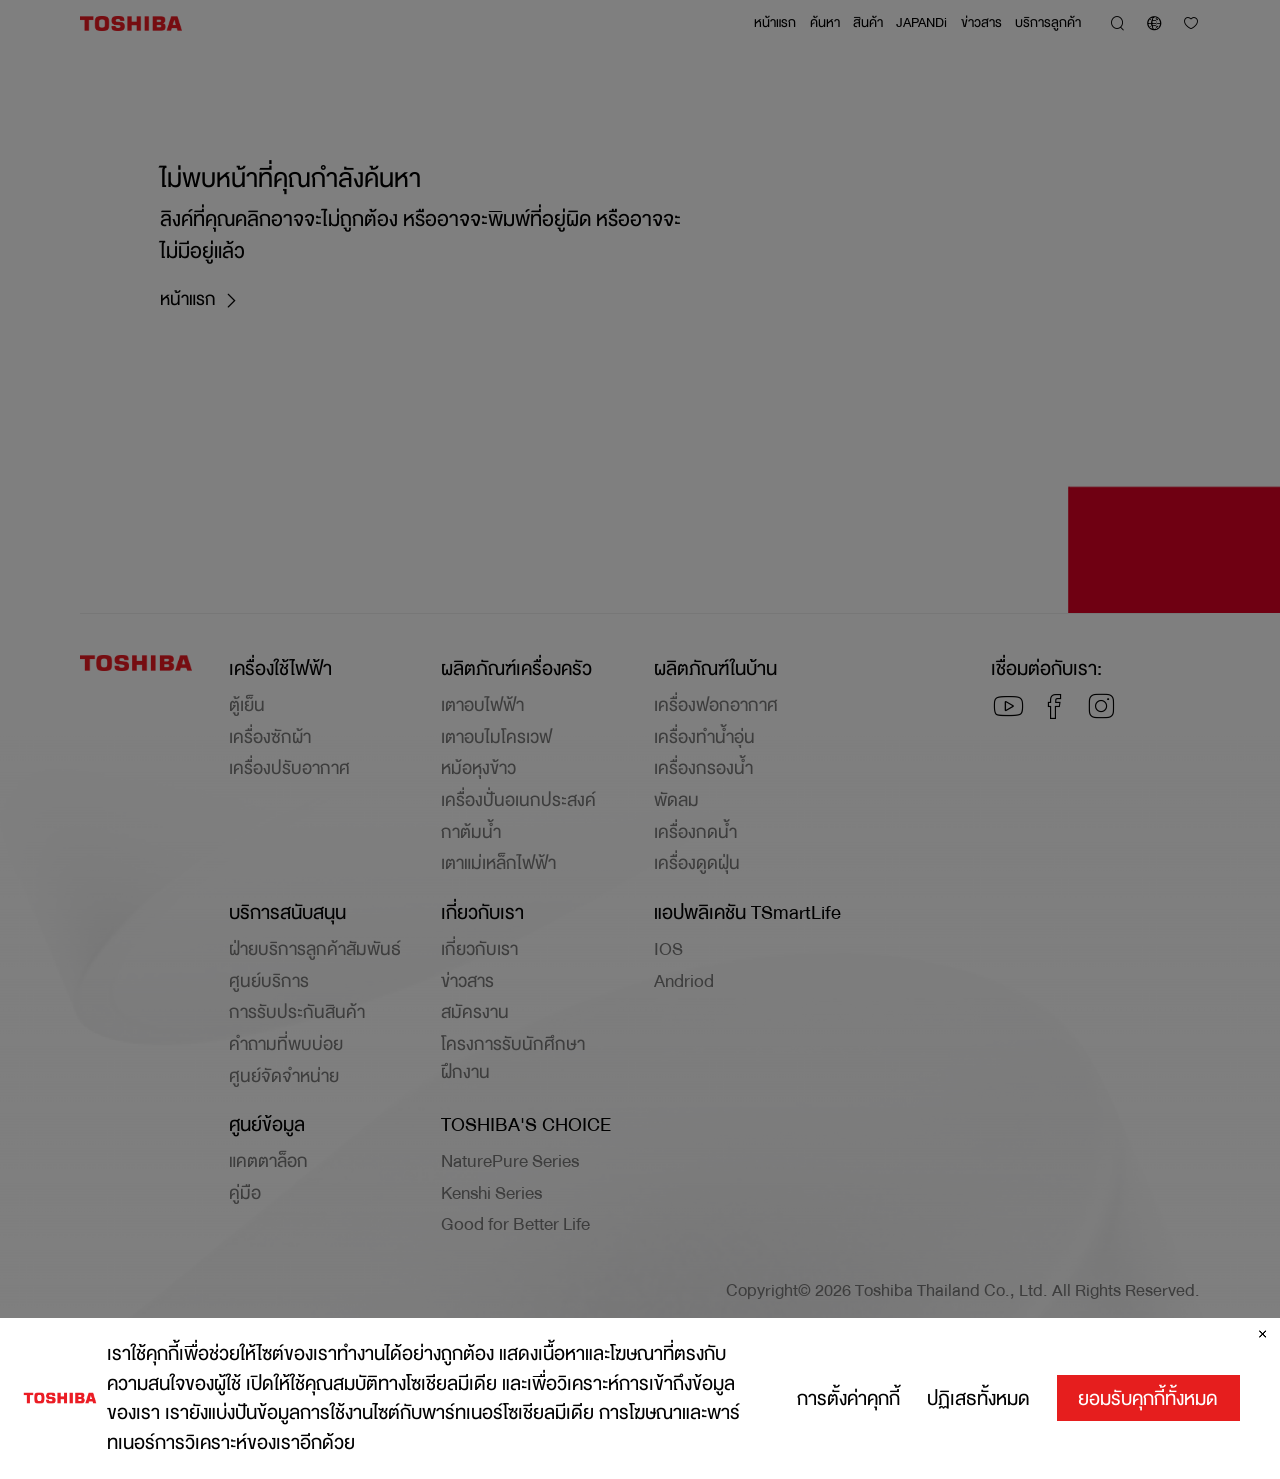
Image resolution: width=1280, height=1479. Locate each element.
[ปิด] (1262, 1347)
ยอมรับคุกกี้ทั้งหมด (1148, 1411)
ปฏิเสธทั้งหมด (978, 1411)
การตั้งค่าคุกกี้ (848, 1411)
